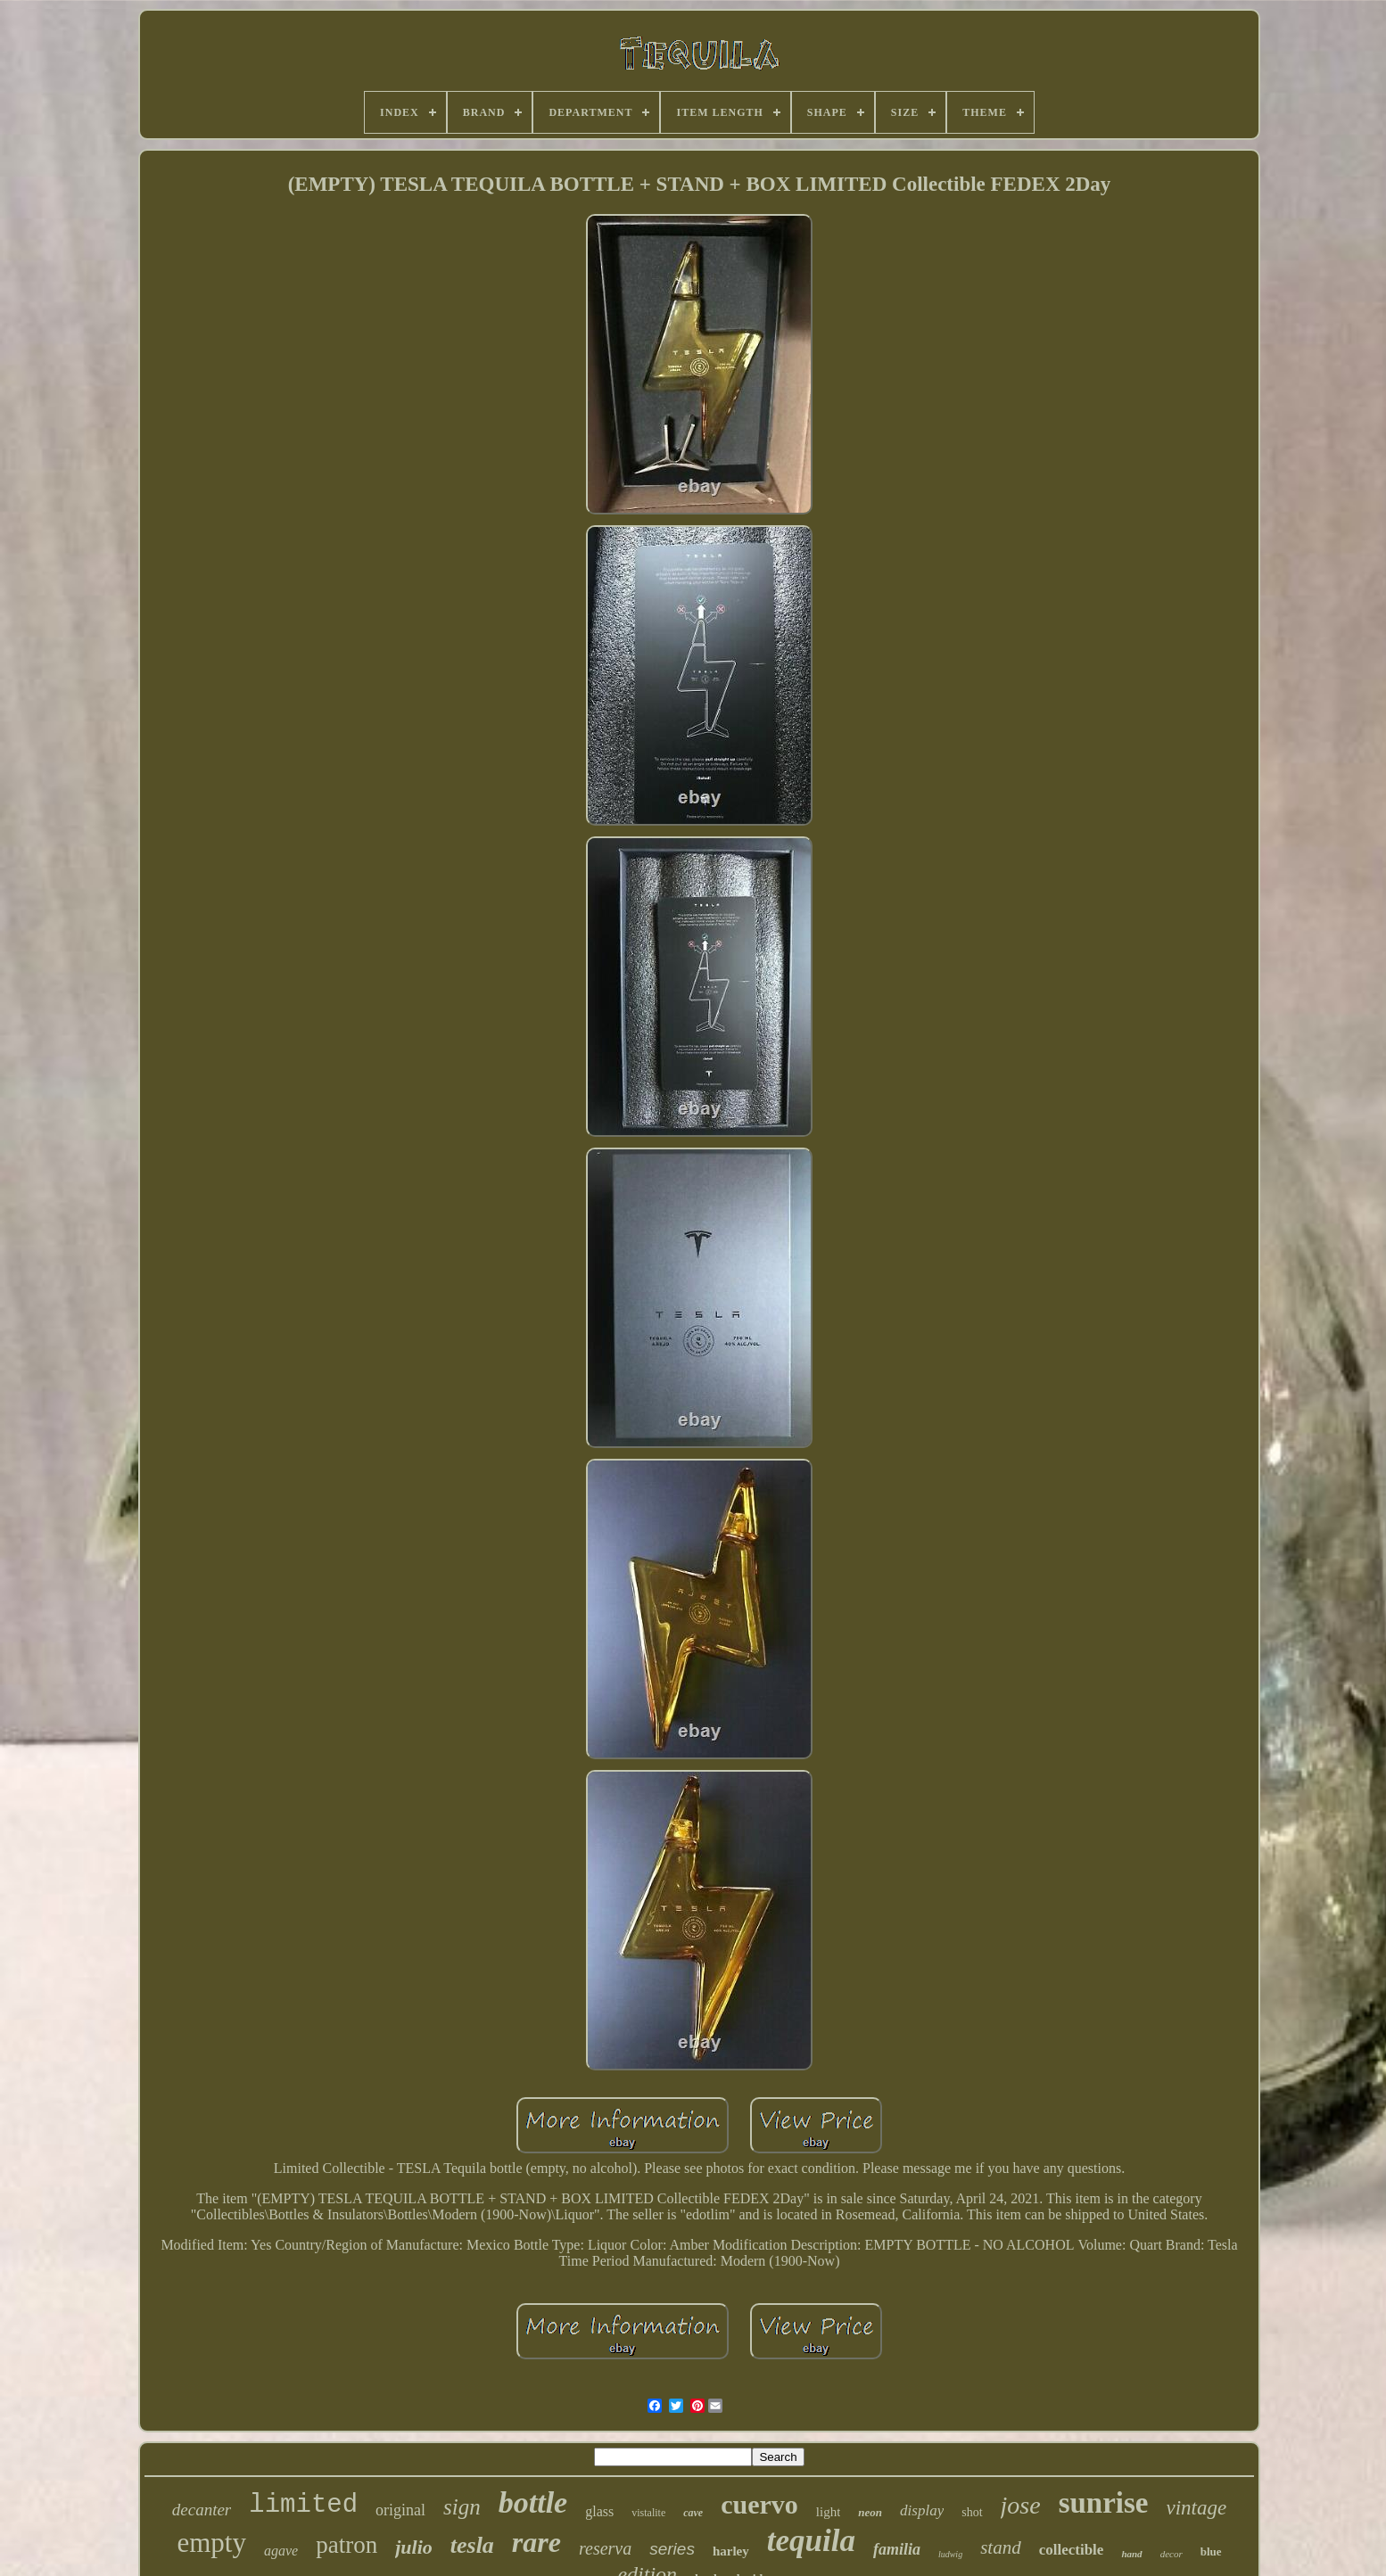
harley (731, 2551)
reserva (605, 2548)
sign (462, 2507)
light (828, 2512)
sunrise (1104, 2503)
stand (1000, 2547)
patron (346, 2544)
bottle (533, 2502)
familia (896, 2549)
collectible (1071, 2549)
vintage (1197, 2508)
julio (414, 2547)
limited (303, 2505)
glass (599, 2511)
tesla (472, 2545)
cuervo (759, 2504)
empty (211, 2542)
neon (870, 2512)
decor (1171, 2553)
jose (1021, 2505)
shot (971, 2512)
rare (536, 2542)
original (400, 2510)
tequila (811, 2540)
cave (693, 2512)
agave (281, 2550)
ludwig (950, 2554)
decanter (201, 2509)
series (672, 2548)
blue (1211, 2551)
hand (1131, 2553)
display (922, 2510)
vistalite (648, 2512)
